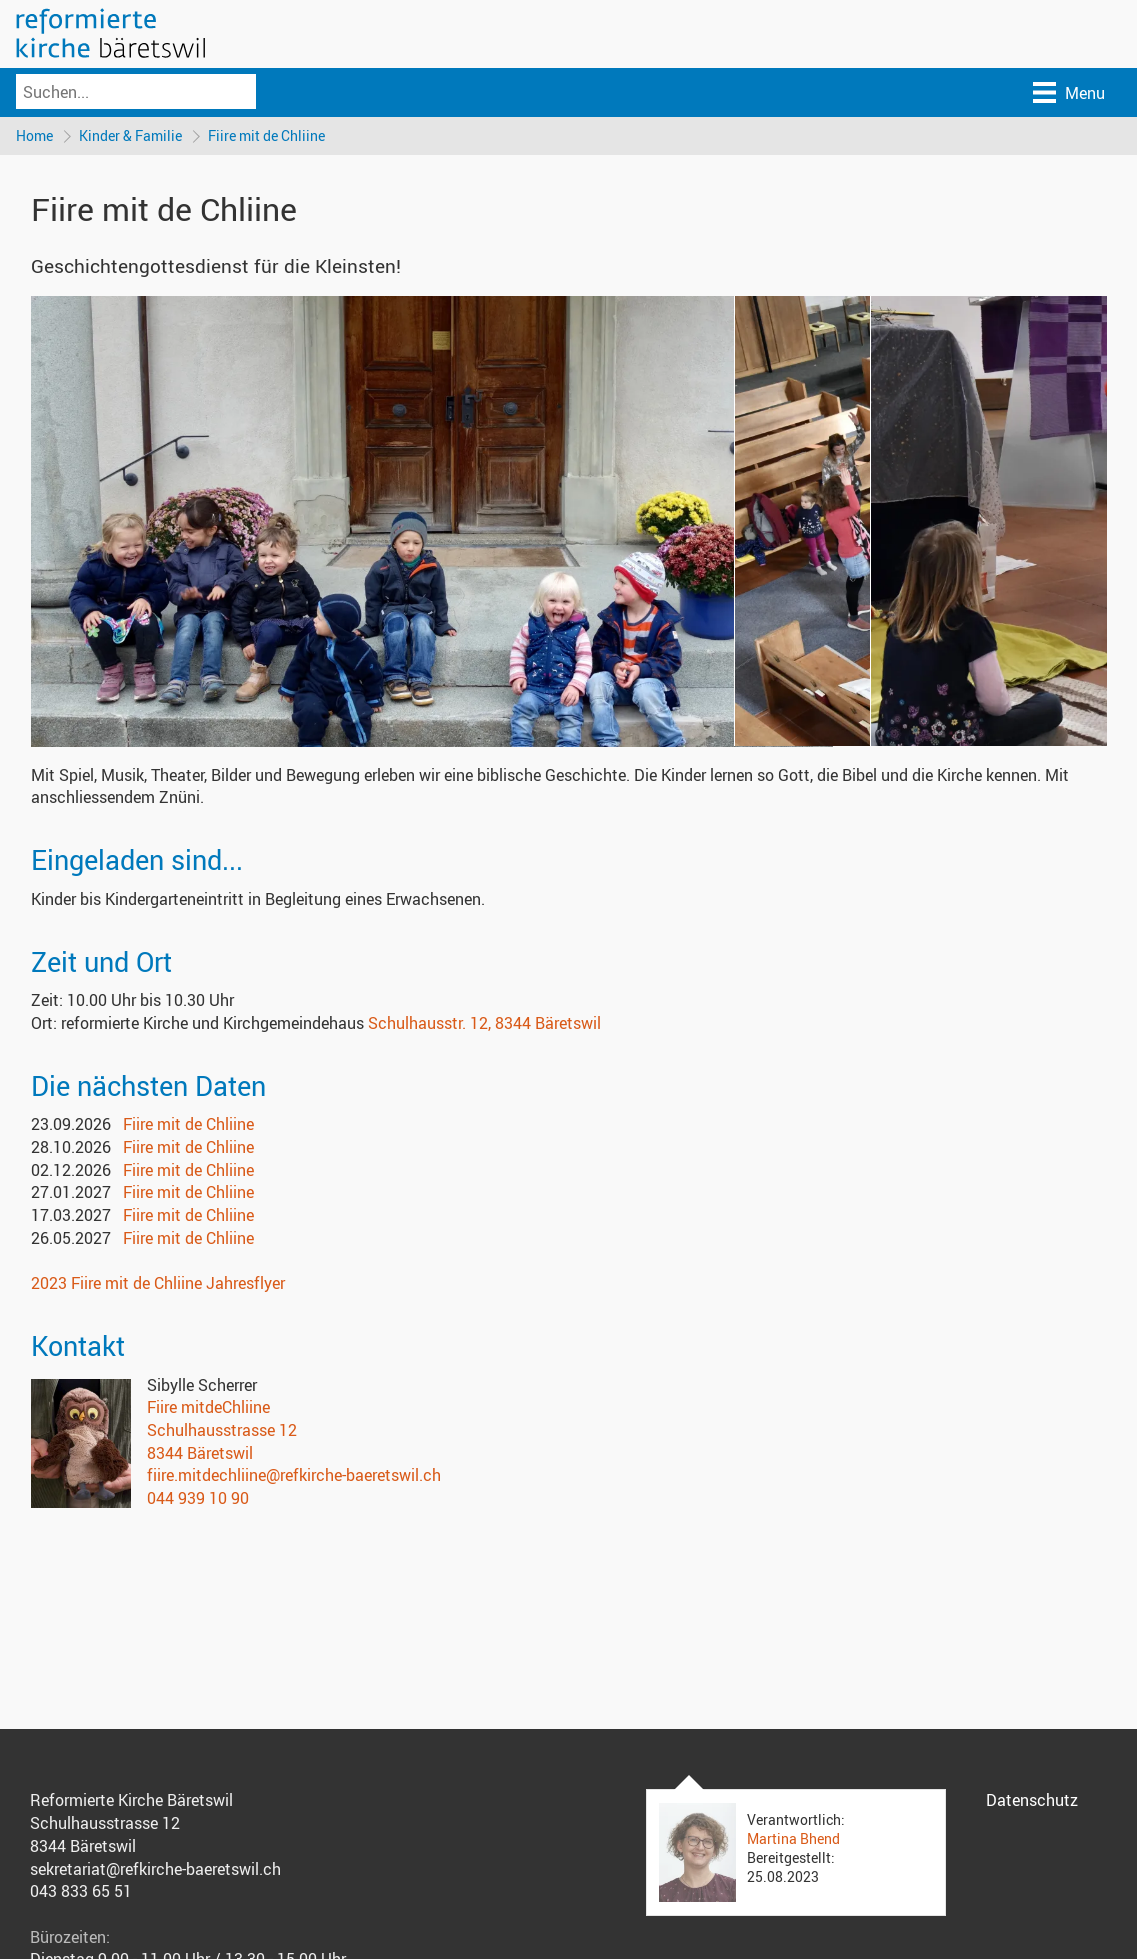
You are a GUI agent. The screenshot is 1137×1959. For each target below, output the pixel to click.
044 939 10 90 (198, 1498)
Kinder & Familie (130, 135)
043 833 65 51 (81, 1891)
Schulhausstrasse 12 (222, 1430)
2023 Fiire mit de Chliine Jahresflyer (158, 1283)
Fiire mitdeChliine (208, 1407)
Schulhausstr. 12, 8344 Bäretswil (484, 1023)
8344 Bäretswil (200, 1453)
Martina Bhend (793, 1838)
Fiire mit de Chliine (266, 135)
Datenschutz (1032, 1800)
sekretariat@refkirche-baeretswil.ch (155, 1869)
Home (34, 135)
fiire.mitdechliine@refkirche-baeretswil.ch (294, 1475)
